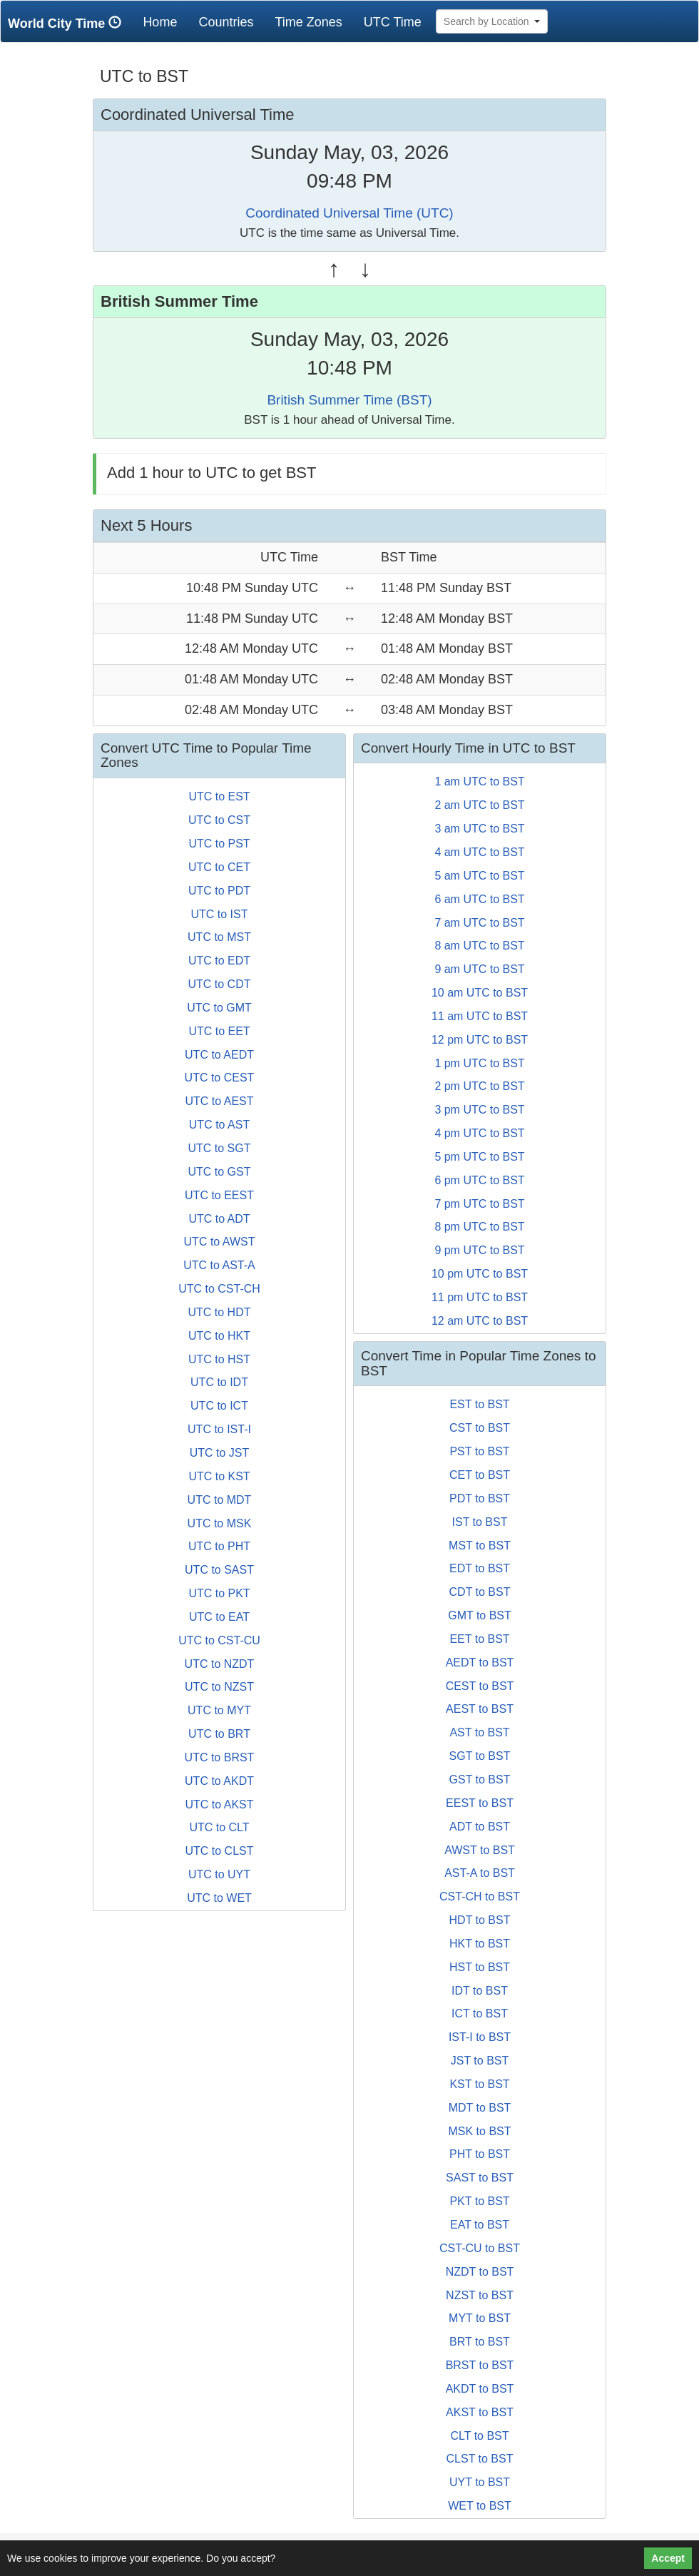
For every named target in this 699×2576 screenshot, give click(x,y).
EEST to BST (480, 1803)
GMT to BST (479, 1615)
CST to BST (479, 1428)
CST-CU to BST (479, 2248)
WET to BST (479, 2506)
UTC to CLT (219, 1827)
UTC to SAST (219, 1570)
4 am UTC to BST (479, 852)
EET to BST (479, 1639)
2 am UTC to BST (479, 805)
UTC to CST (219, 820)
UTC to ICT (219, 1406)
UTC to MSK (220, 1523)
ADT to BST (479, 1827)
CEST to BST (480, 1686)
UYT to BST (479, 2482)
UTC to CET (219, 867)
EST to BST (479, 1404)
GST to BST (480, 1779)
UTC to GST (219, 1172)
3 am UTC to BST (479, 829)
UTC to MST (219, 937)
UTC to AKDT (219, 1781)
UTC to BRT (219, 1734)
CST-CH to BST (479, 1896)
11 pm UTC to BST (480, 1297)
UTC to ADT (219, 1219)
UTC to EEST (219, 1195)
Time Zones (308, 22)
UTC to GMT (219, 1008)
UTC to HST (219, 1359)
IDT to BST (479, 1991)
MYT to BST (480, 2318)
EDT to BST (479, 1568)
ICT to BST (479, 2013)
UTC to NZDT (220, 1664)
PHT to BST (479, 2154)
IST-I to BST (480, 2037)
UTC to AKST (219, 1804)
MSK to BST (479, 2131)
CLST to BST (480, 2459)
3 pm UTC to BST (479, 1110)
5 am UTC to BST (479, 876)
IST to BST (480, 1522)
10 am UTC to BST (480, 993)
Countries (225, 22)
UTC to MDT (220, 1500)
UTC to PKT (219, 1593)
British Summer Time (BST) (349, 399)
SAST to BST (480, 2178)
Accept (668, 2558)
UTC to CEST (220, 1077)
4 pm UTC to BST (479, 1133)
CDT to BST (480, 1592)
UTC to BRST (220, 1757)
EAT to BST (479, 2225)
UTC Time (393, 22)
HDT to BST (480, 1920)
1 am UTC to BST (479, 781)
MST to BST (480, 1545)
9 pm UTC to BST (479, 1250)
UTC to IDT (219, 1382)
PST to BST (479, 1451)
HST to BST (479, 1967)
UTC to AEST (219, 1101)
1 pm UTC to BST (479, 1063)
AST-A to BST (479, 1873)
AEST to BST (480, 1709)
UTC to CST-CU (219, 1640)
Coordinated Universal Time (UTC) (349, 212)
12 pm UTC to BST (480, 1040)
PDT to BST (479, 1498)
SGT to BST (480, 1756)
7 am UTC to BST (479, 923)
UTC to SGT (219, 1148)
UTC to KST (219, 1476)
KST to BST (479, 2084)
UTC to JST (220, 1453)
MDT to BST (480, 2108)
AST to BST (479, 1732)
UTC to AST (219, 1125)
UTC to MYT (219, 1710)
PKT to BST (479, 2201)
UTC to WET (219, 1898)
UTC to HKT (219, 1336)
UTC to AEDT (219, 1055)
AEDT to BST (480, 1662)
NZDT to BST (480, 2272)
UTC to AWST (219, 1242)
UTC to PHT (219, 1546)
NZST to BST (480, 2295)
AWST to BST (479, 1850)
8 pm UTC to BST (479, 1227)
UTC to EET (219, 1031)
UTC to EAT (219, 1617)
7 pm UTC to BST (479, 1204)
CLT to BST (479, 2436)
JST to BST (480, 2061)
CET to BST (479, 1475)
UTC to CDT (219, 984)
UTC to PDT (219, 891)
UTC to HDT (219, 1312)
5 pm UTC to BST (479, 1157)
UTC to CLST (219, 1851)
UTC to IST (219, 914)
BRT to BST (479, 2342)
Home (165, 21)
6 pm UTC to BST (479, 1180)
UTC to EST (219, 796)
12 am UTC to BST (480, 1321)
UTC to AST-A (219, 1265)
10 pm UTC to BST (480, 1274)
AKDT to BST (480, 2389)
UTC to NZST (219, 1687)
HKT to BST (479, 1944)
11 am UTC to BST (480, 1016)
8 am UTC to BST (479, 946)
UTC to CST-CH (219, 1289)
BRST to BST (480, 2365)
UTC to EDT (219, 960)
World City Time (68, 23)
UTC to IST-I (219, 1429)
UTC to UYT (219, 1874)
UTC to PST (219, 844)
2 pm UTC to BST (479, 1086)
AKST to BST (480, 2412)
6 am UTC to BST (479, 899)
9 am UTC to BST (479, 969)
